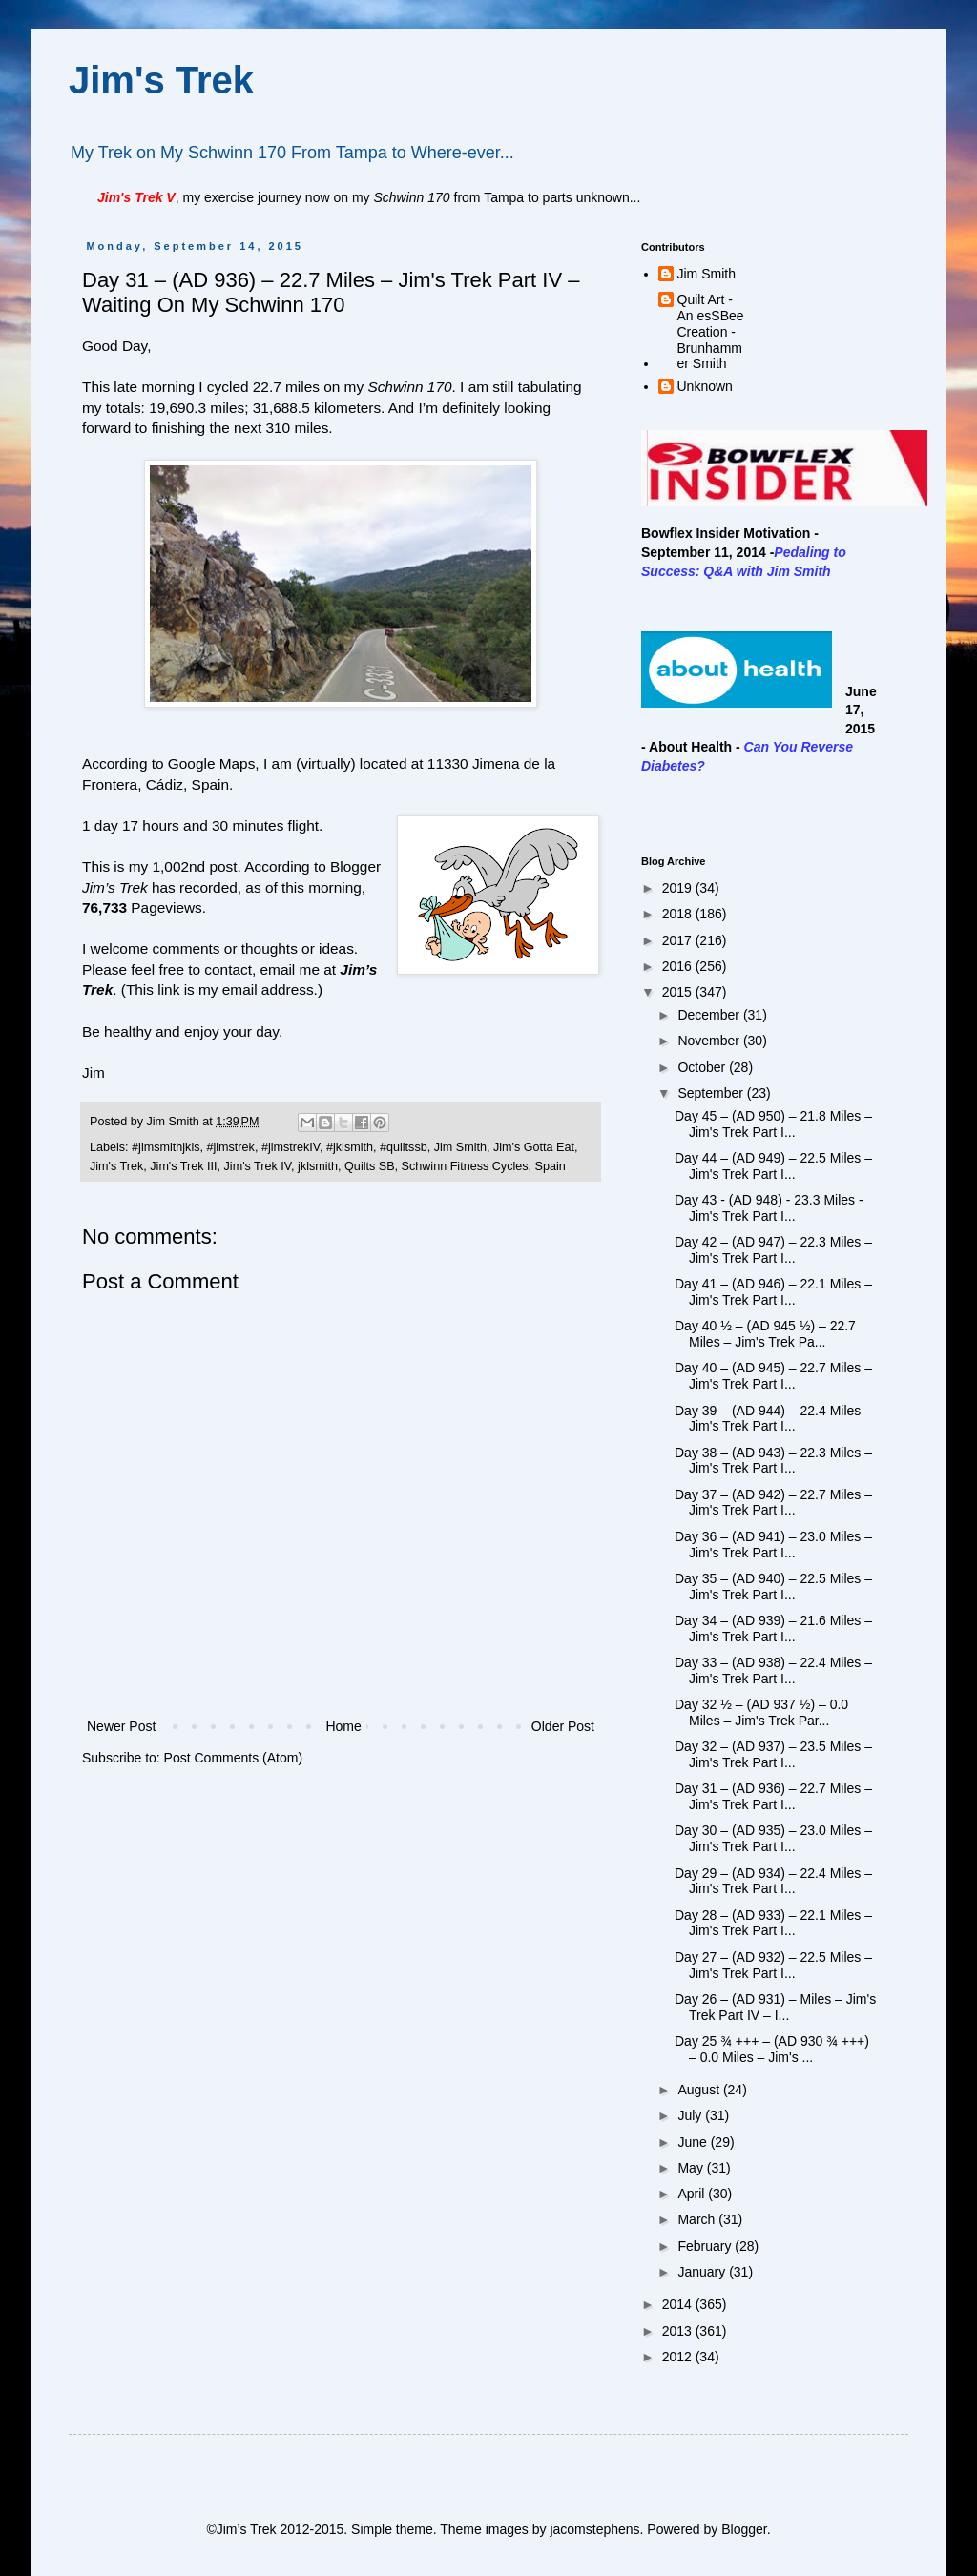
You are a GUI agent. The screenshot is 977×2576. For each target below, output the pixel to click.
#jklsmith (349, 1147)
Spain (550, 1166)
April (692, 2193)
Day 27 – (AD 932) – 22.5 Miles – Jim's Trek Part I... (773, 1965)
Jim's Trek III (183, 1166)
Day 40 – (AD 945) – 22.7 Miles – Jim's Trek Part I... (773, 1375)
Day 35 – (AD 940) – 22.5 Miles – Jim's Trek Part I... (773, 1586)
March (697, 2219)
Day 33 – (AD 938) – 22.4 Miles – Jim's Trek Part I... (773, 1670)
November (709, 1040)
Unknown (705, 386)
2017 (679, 940)
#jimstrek (230, 1147)
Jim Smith (460, 1147)
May (691, 2167)
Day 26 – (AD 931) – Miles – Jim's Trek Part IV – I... (775, 2007)
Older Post (562, 1726)
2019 (679, 888)
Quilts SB (369, 1166)
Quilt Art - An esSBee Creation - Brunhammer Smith (710, 331)
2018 (679, 913)
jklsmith (318, 1166)
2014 (679, 2304)
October (703, 1067)
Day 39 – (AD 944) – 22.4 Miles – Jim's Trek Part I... (773, 1418)
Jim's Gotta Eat (533, 1147)
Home (343, 1726)
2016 (679, 966)
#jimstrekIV (290, 1147)
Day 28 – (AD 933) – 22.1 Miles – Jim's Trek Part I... (773, 1923)
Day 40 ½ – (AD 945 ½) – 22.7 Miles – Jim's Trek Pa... (765, 1334)
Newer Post (121, 1726)
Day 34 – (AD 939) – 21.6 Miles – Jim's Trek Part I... (773, 1628)
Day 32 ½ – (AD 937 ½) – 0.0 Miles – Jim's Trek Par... (761, 1712)
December (709, 1014)
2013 (679, 2331)
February (706, 2246)
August (699, 2089)
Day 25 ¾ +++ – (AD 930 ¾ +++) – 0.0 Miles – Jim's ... (772, 2049)
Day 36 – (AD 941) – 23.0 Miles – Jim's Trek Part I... (773, 1544)
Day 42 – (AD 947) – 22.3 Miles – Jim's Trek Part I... (773, 1250)
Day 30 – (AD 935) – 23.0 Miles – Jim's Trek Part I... (773, 1838)
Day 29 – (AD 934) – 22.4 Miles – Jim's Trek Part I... (773, 1881)
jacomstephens (594, 2529)
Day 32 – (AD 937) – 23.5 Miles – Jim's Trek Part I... (773, 1754)
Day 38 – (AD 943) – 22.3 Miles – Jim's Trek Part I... (773, 1460)
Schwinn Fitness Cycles (465, 1166)
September (711, 1093)
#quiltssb (403, 1147)
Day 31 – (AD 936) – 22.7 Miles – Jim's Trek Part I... (773, 1796)
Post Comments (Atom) (233, 1757)
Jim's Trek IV (258, 1166)
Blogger (743, 2529)
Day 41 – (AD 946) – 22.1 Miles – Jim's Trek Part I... (773, 1292)
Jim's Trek (161, 80)
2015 (679, 991)
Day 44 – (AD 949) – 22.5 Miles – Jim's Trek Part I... (773, 1166)
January (703, 2271)
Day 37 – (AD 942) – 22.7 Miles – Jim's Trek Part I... (773, 1502)
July (691, 2115)
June (693, 2142)
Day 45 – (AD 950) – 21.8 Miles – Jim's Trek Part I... (773, 1124)
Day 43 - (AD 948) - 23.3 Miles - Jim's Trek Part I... (769, 1208)
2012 (679, 2356)
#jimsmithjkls (165, 1147)
